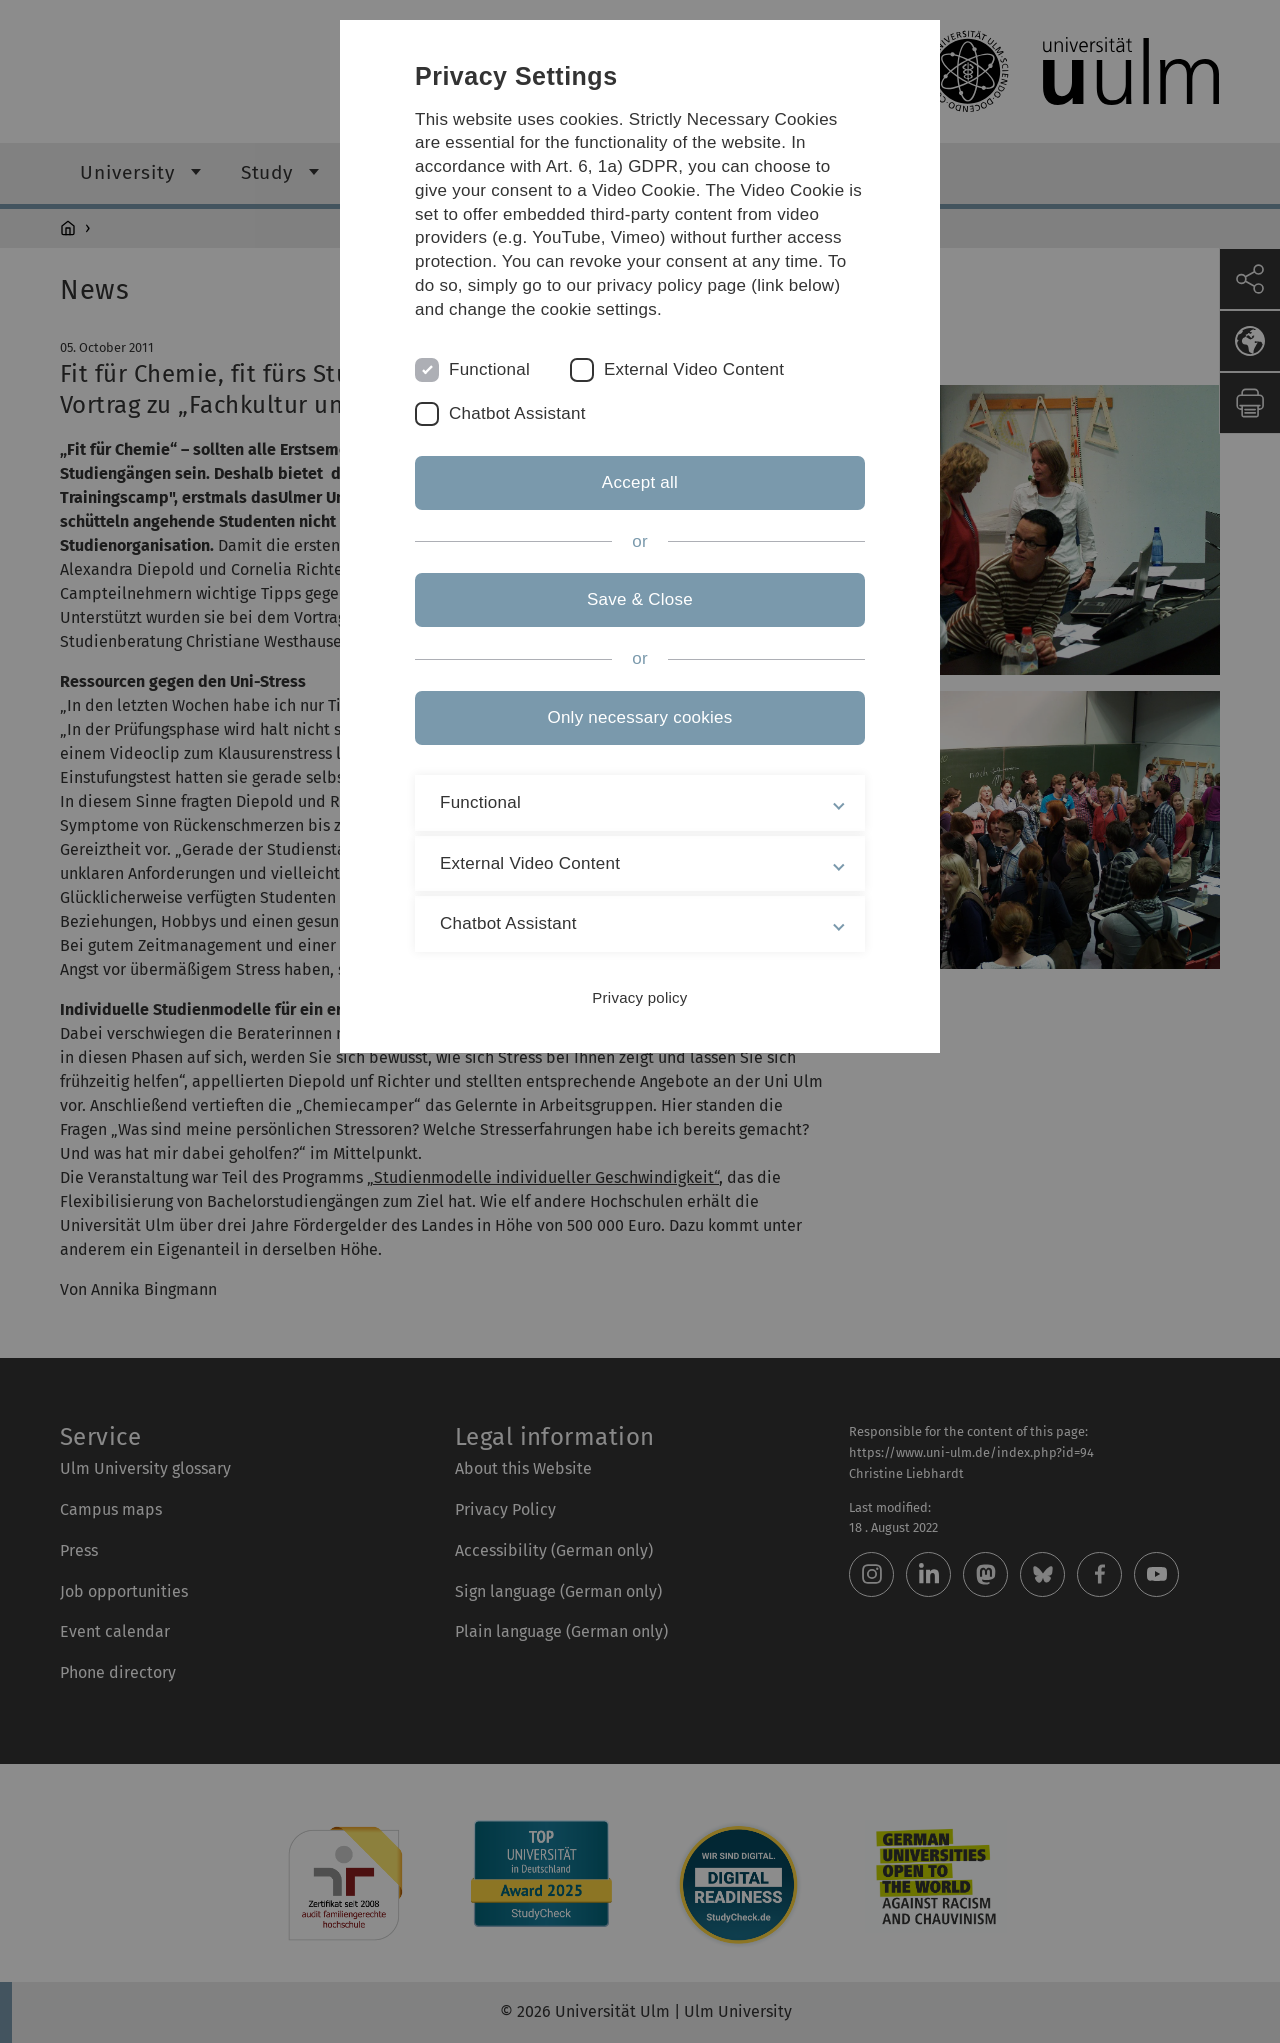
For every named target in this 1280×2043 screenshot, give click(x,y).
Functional (489, 369)
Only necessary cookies (639, 717)
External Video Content (694, 369)
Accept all (640, 482)
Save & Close (640, 599)
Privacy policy (639, 997)
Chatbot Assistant (517, 413)
